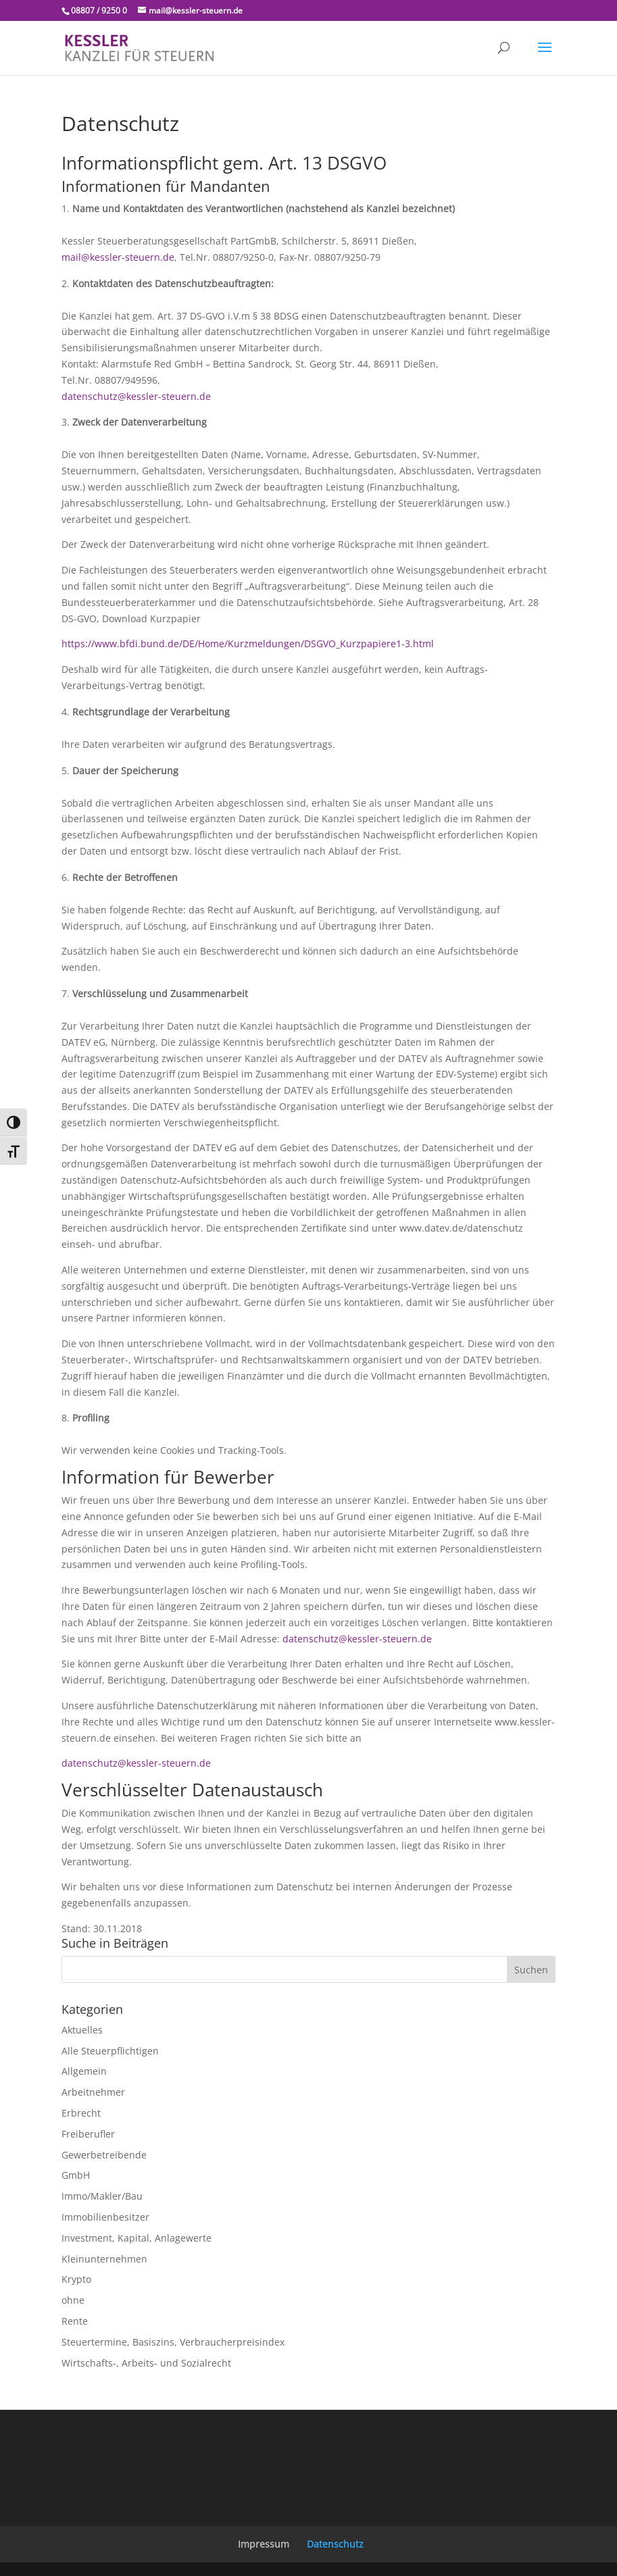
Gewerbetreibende (104, 2154)
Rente (74, 2321)
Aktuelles (82, 2029)
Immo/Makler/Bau (102, 2196)
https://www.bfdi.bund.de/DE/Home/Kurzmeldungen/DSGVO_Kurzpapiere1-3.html (247, 643)
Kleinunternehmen (104, 2258)
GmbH (75, 2175)
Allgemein (84, 2071)
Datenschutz (335, 2543)
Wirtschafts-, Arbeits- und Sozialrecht (146, 2362)
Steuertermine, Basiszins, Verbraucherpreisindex (173, 2341)
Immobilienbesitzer (105, 2217)
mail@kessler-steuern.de (117, 257)
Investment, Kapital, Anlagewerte (136, 2237)
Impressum (263, 2543)
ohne (72, 2300)
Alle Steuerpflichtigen (110, 2050)
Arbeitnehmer (93, 2092)
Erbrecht (81, 2112)
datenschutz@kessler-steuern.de (136, 396)
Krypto (76, 2279)
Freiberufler (88, 2133)
